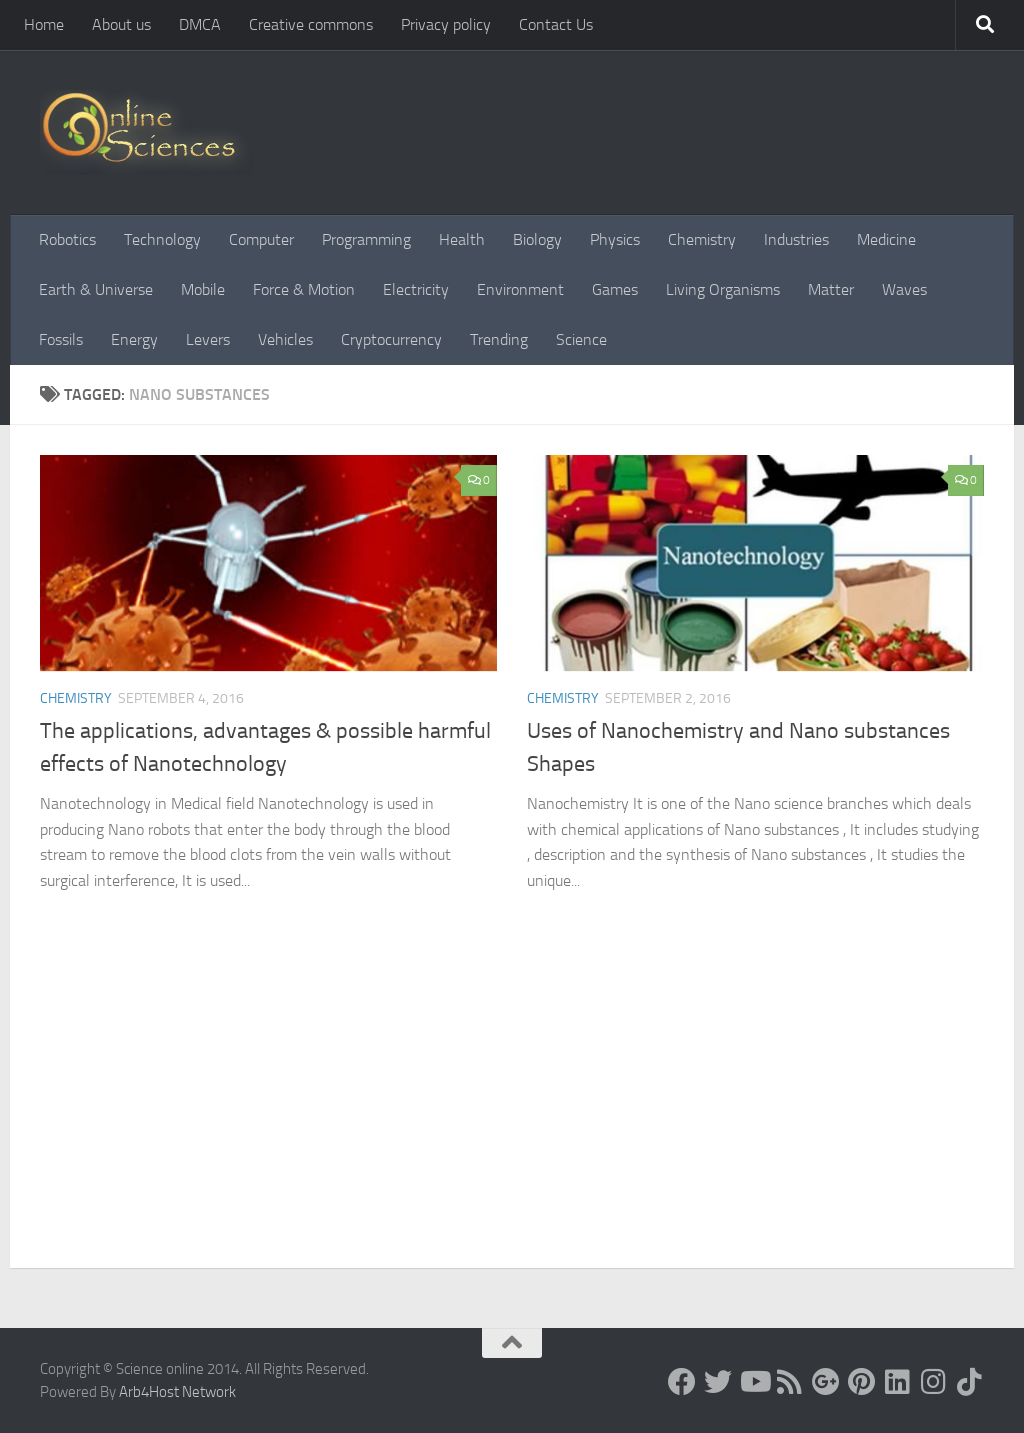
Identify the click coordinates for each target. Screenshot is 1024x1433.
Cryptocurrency (391, 339)
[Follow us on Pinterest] (862, 1382)
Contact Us (556, 24)
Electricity (416, 289)
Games (615, 289)
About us (121, 24)
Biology (537, 239)
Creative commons (311, 24)
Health (462, 239)
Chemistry (702, 239)
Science (581, 339)
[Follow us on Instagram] (934, 1382)
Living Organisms (723, 289)
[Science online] (682, 1382)
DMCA (200, 24)
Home (44, 24)
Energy (134, 339)
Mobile (203, 289)
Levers (208, 339)
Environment (520, 289)
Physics (615, 239)
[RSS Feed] (790, 1382)
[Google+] (826, 1382)
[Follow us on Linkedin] (898, 1382)
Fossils (61, 339)
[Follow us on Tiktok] (970, 1382)
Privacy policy (446, 24)
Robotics (67, 239)
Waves (904, 289)
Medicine (886, 239)
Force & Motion (304, 289)
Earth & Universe (96, 289)
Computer (261, 239)
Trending (499, 339)
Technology (162, 239)
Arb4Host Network (177, 1392)
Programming (366, 239)
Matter (831, 289)
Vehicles (285, 339)
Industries (796, 239)
